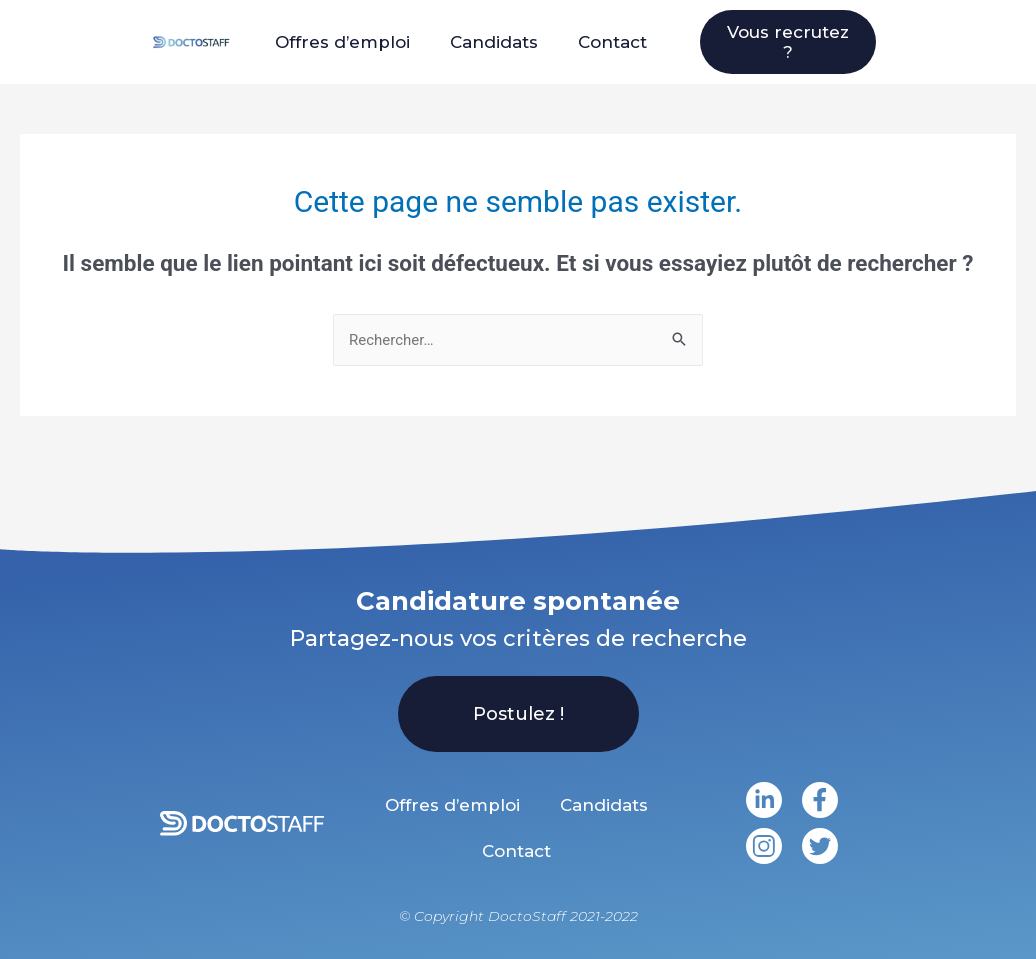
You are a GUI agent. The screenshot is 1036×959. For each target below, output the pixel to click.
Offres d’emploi (342, 42)
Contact (612, 42)
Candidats (494, 42)
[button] (788, 42)
